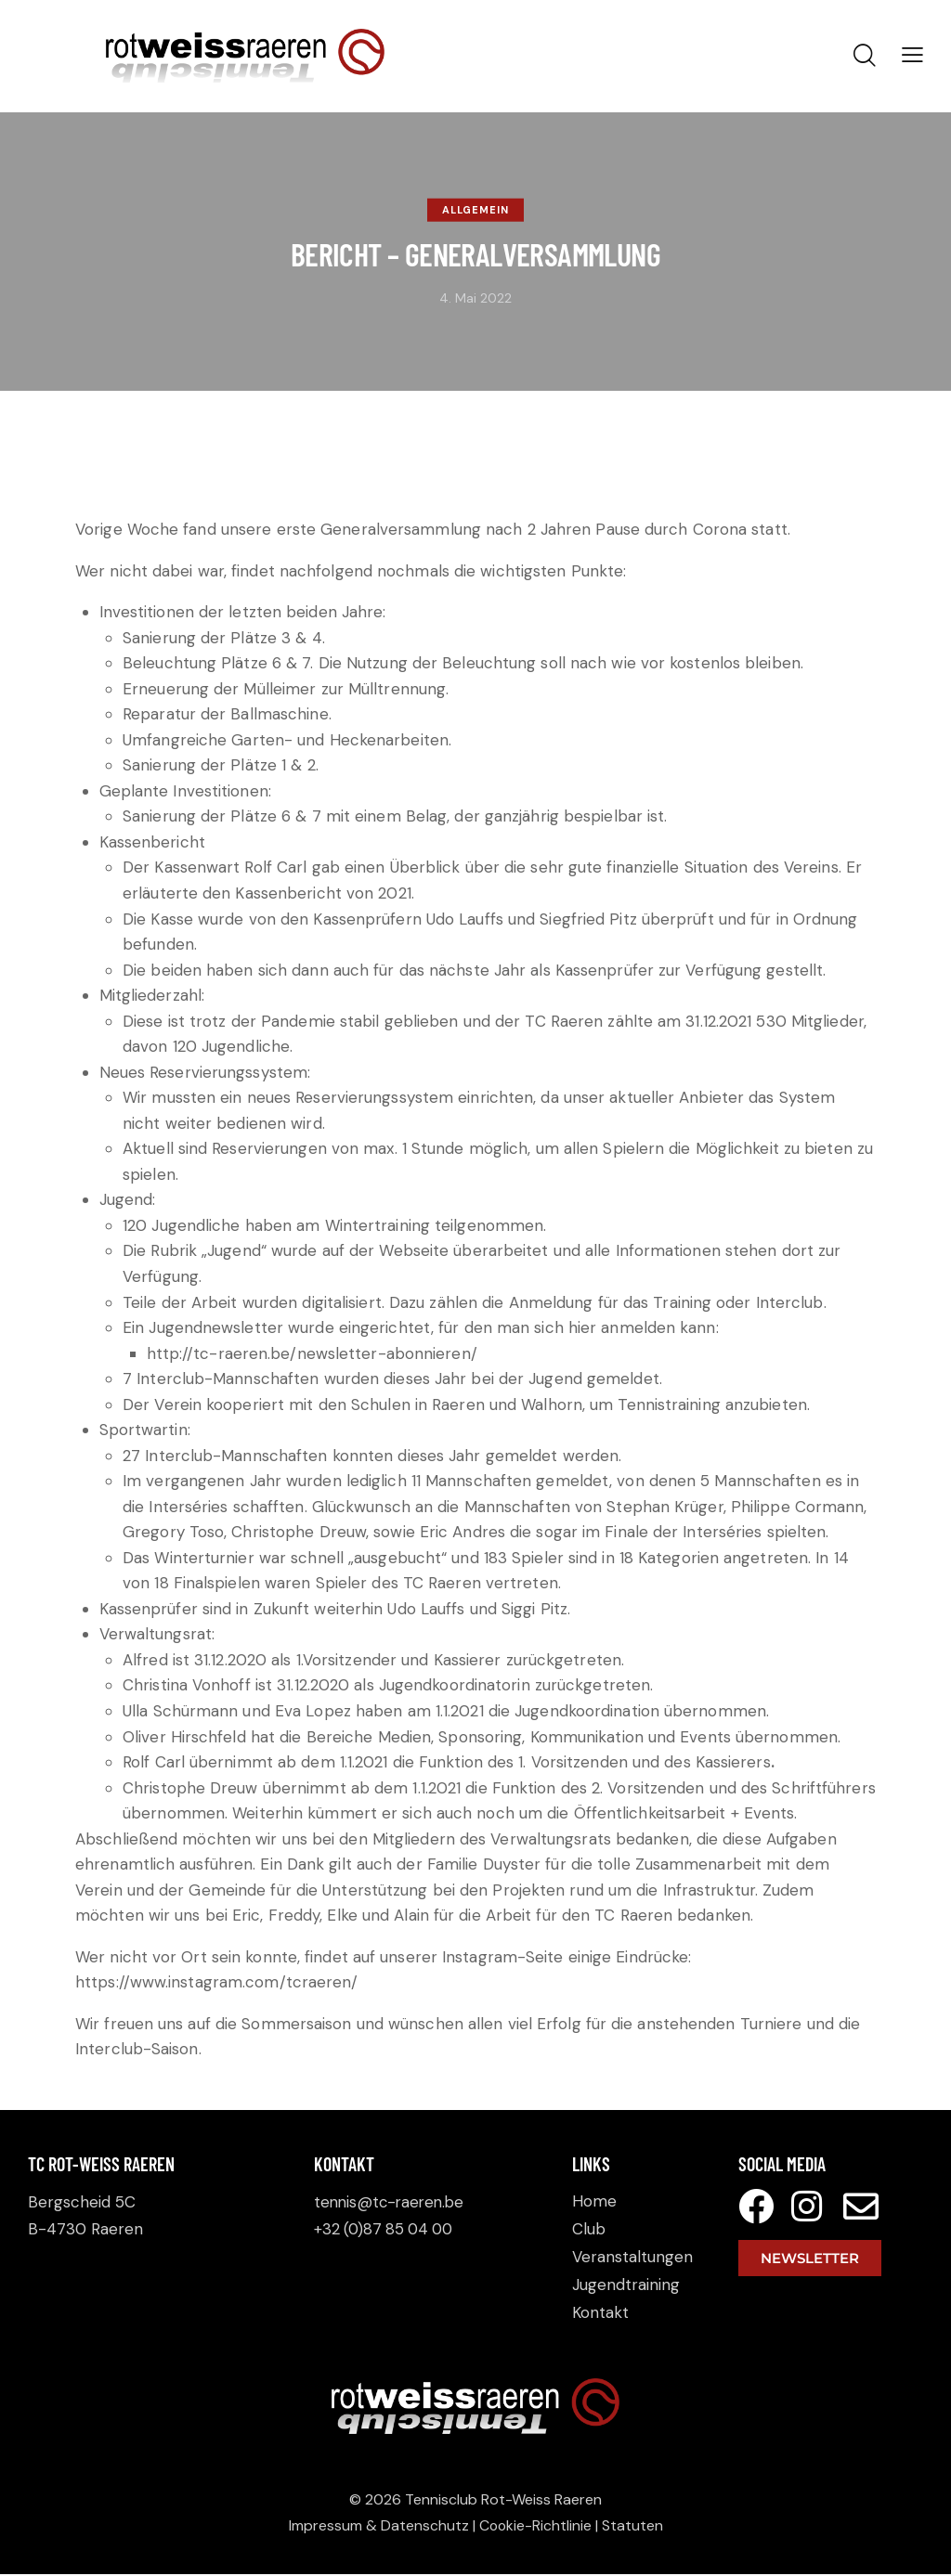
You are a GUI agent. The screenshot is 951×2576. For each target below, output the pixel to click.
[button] (912, 55)
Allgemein (475, 209)
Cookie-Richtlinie (535, 2527)
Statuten (633, 2527)
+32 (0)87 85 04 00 (387, 2229)
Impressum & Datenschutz (378, 2527)
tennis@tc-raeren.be (392, 2202)
